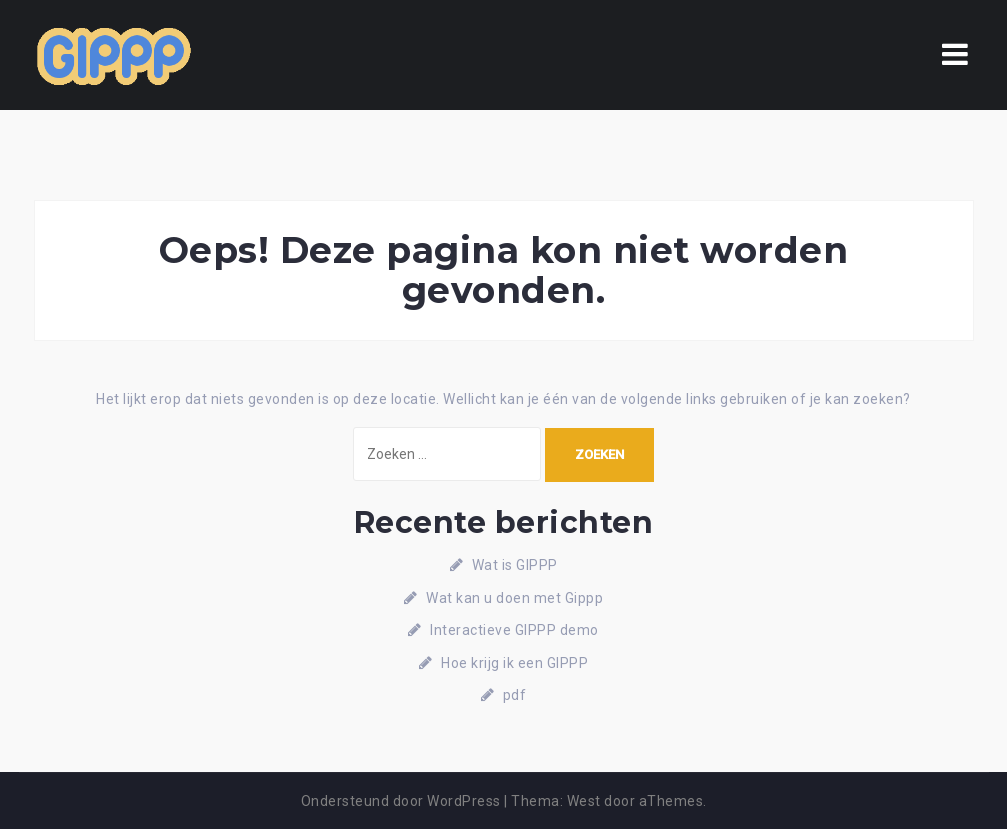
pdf (515, 695)
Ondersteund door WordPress (401, 801)
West (584, 801)
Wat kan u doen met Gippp (514, 598)
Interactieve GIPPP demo (514, 630)
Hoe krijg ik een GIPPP (514, 663)
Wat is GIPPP (515, 565)
